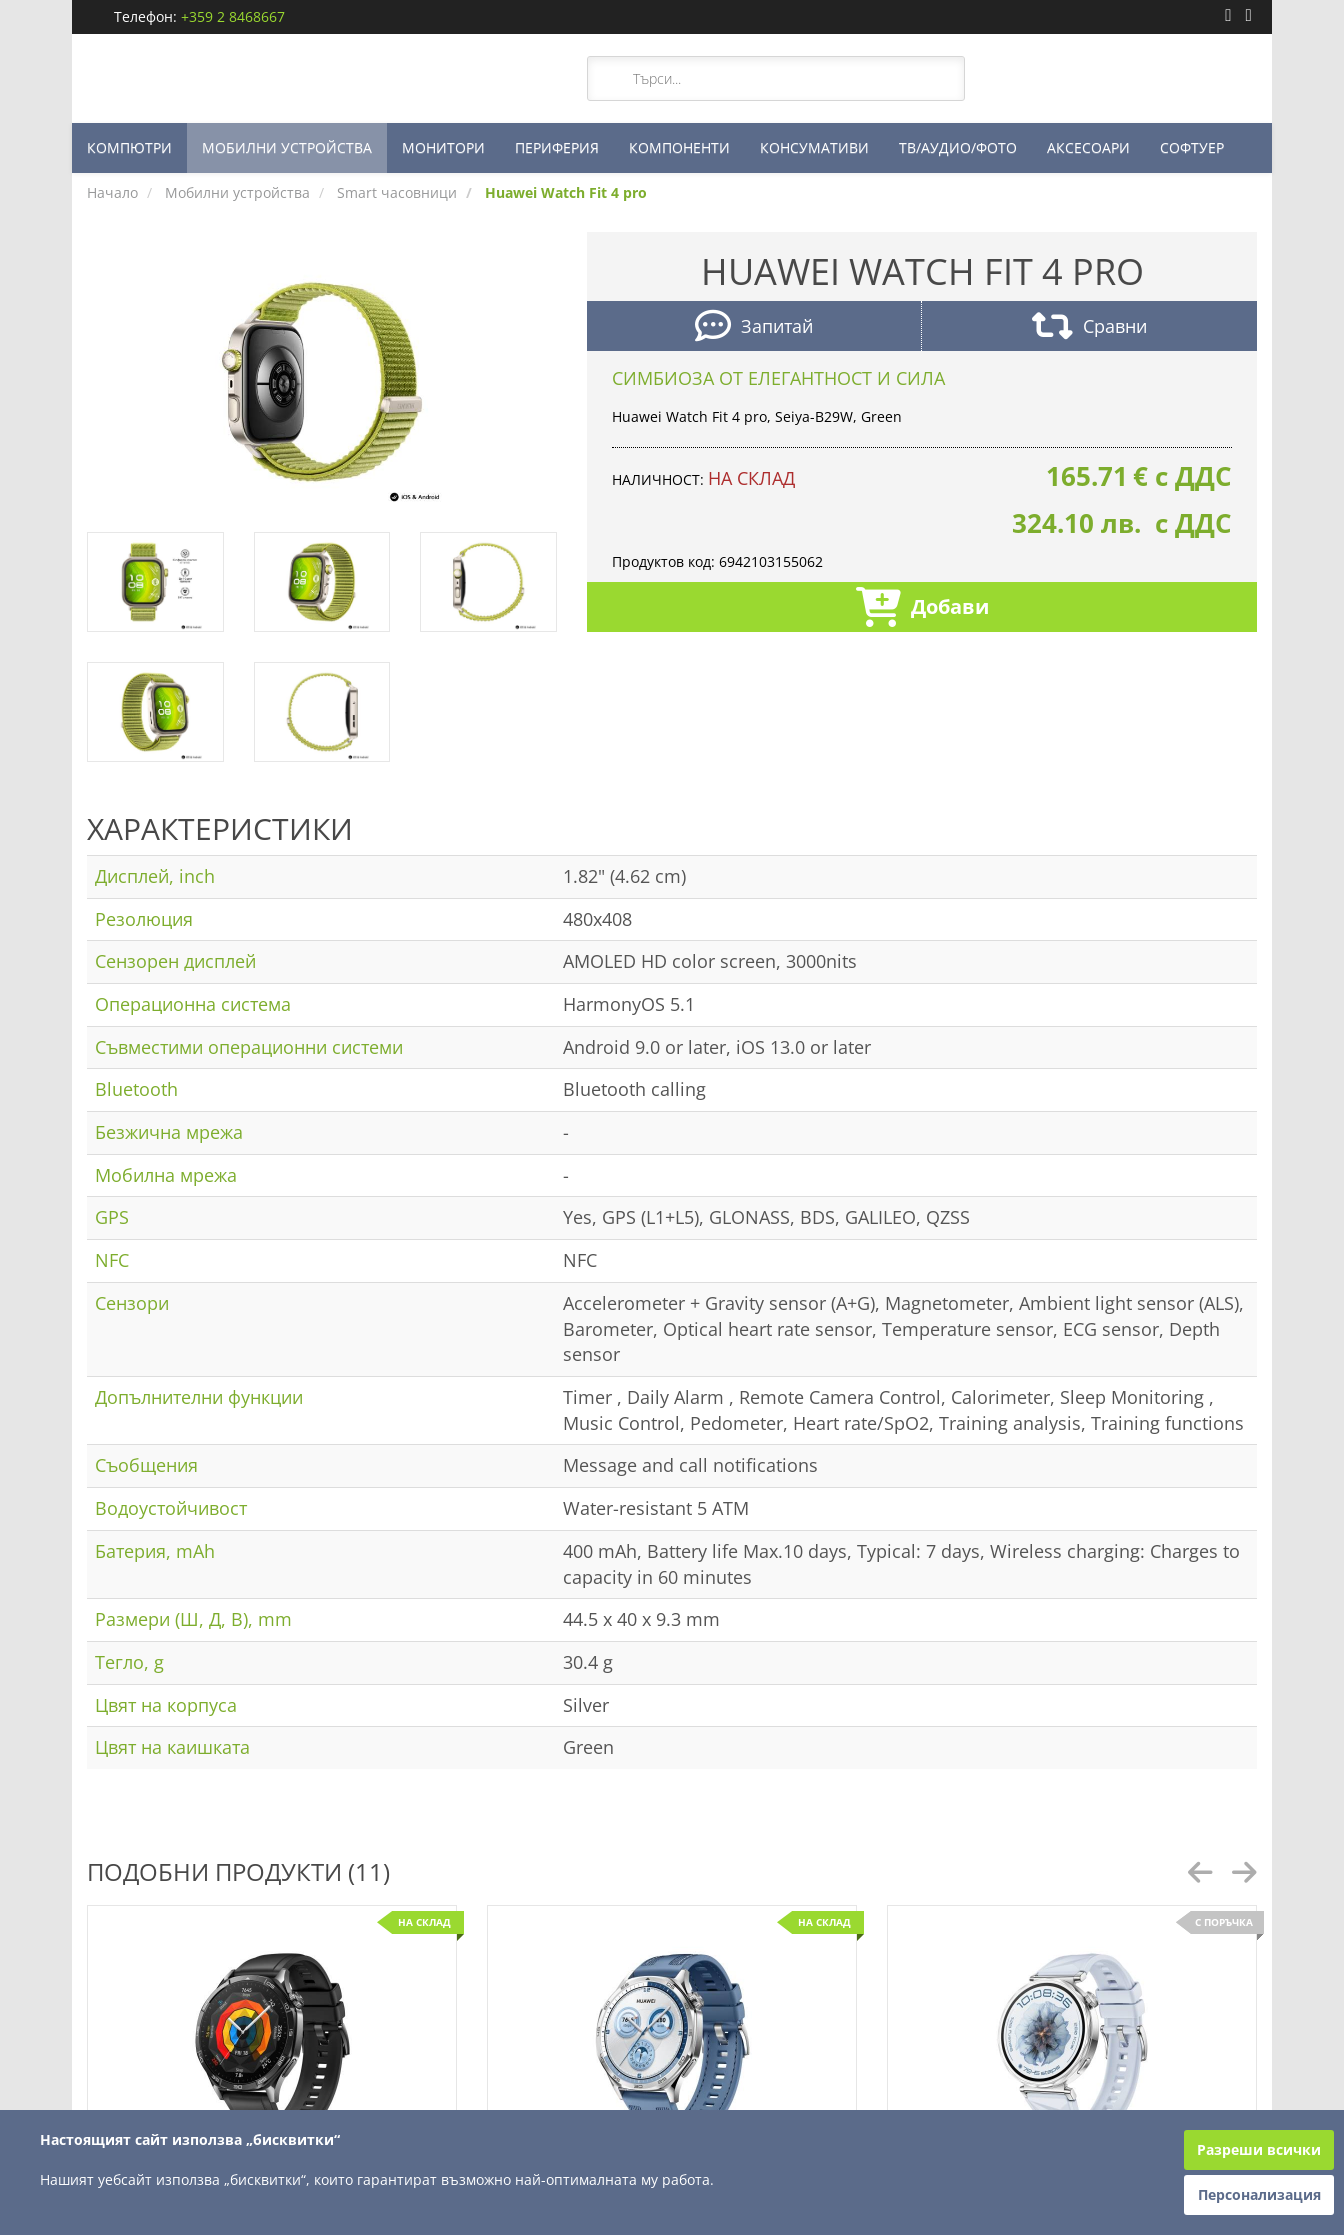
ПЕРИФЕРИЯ (557, 147)
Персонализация (1259, 2194)
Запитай (754, 328)
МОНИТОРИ (443, 147)
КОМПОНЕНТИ (679, 147)
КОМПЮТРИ (129, 147)
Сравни (1089, 328)
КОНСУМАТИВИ (814, 147)
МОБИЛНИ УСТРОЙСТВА (287, 147)
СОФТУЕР (1192, 147)
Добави (922, 609)
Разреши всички (1259, 2149)
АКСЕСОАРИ (1088, 147)
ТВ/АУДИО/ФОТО (958, 147)
